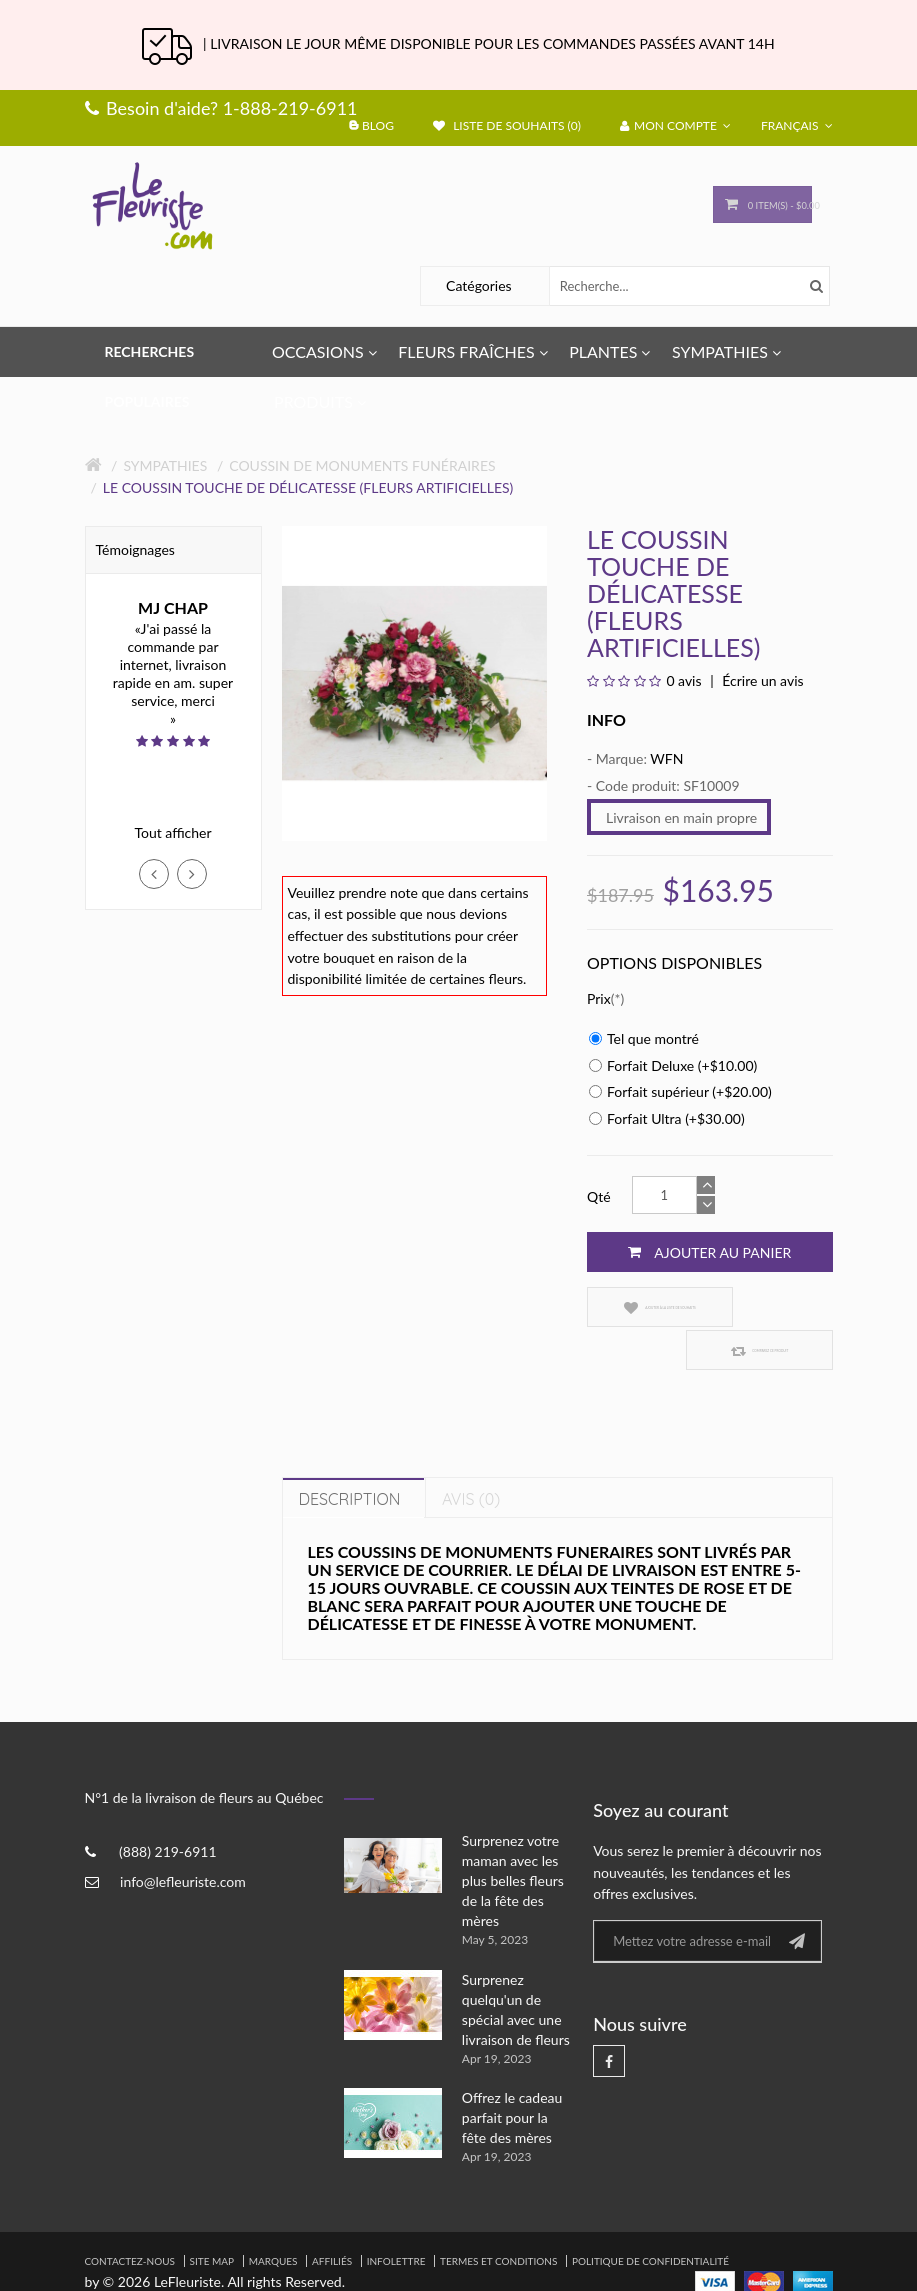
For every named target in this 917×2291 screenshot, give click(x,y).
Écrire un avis (761, 680)
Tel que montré (644, 1038)
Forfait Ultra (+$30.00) (667, 1118)
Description (350, 1456)
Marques (273, 2218)
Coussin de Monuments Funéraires (362, 465)
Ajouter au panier (709, 1252)
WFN (666, 758)
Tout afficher (172, 832)
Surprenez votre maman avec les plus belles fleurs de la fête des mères (513, 1837)
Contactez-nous (130, 2218)
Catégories (479, 285)
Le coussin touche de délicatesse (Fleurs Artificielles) (308, 487)
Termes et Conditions (498, 2218)
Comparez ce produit (770, 1307)
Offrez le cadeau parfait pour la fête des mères (512, 2074)
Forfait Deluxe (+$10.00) (673, 1065)
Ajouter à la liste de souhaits (643, 1307)
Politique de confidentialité (650, 2218)
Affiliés (332, 2218)
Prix (599, 998)
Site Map (212, 2218)
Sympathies (165, 465)
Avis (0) (471, 1456)
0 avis (683, 680)
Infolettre (396, 2218)
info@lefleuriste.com (183, 1837)
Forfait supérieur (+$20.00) (680, 1091)
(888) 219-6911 (167, 1807)
